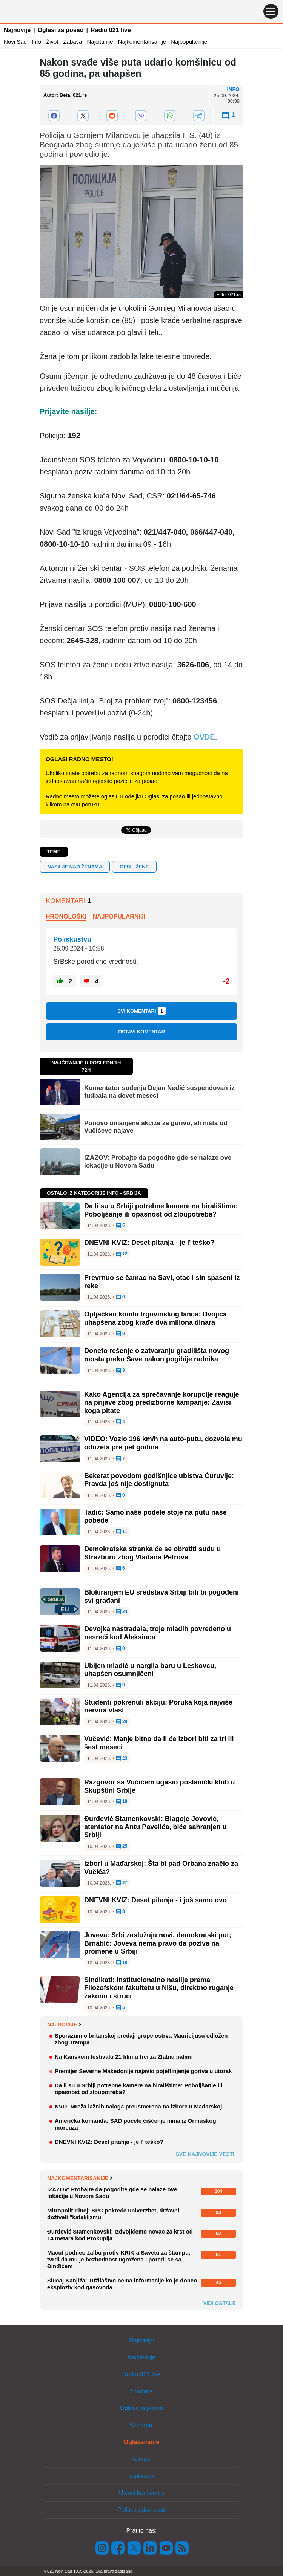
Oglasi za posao (61, 30)
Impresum (141, 2476)
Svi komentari (141, 1011)
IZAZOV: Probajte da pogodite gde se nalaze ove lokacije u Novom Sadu (157, 1161)
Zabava (72, 41)
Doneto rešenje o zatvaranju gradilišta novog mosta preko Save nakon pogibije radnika (156, 1355)
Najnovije (17, 30)
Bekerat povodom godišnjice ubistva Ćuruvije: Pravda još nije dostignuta (159, 1480)
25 (122, 1846)
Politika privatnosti (141, 2510)
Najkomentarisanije (142, 41)
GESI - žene (134, 867)
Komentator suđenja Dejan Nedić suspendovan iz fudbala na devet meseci (159, 1091)
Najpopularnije (189, 41)
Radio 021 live (111, 30)
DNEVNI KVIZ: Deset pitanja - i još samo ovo (155, 1900)
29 (122, 1721)
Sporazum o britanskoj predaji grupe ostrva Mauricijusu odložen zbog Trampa (141, 2039)
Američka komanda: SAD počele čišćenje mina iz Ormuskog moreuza (135, 2124)
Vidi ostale (219, 2303)
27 (122, 1883)
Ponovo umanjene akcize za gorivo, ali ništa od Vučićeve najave (156, 1126)
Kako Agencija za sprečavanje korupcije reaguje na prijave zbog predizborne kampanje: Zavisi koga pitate (161, 1402)
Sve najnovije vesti (204, 2154)
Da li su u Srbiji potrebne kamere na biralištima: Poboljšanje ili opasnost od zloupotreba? (161, 1210)
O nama (141, 2425)
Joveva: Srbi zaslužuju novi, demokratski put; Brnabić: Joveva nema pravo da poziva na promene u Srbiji (157, 1943)
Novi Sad (15, 41)
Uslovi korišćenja (141, 2493)
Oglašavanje (141, 2442)
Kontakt (141, 2459)
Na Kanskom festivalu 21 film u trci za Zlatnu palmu (124, 2056)
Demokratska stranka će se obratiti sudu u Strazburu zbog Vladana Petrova (152, 1553)
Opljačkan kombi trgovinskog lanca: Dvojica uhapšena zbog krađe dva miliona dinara (155, 1318)
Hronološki (66, 916)
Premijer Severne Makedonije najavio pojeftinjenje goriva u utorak (143, 2071)
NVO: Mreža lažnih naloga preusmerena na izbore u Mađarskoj (138, 2106)
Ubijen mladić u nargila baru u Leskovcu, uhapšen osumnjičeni (150, 1670)
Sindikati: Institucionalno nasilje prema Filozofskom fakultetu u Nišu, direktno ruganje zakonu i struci (159, 1988)
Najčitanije (100, 41)
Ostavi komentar (141, 1032)
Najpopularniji (119, 916)
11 (122, 1532)
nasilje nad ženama (74, 867)
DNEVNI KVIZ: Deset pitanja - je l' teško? (149, 1242)
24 (122, 1611)
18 (122, 1801)
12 (122, 1254)
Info (36, 41)
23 (122, 1758)
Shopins (141, 2391)
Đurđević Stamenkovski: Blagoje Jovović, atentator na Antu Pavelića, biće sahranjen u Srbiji (155, 1827)
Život (52, 41)
